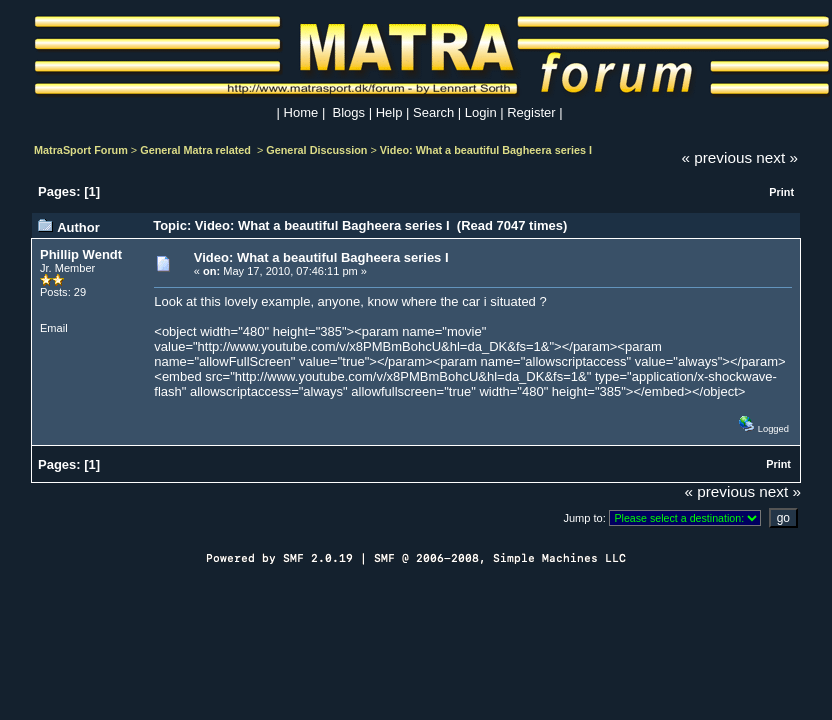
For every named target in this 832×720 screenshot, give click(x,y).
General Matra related (197, 150)
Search (433, 112)
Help (389, 112)
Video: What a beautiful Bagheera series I (486, 150)
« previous (717, 157)
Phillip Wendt (81, 254)
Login (481, 112)
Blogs (349, 112)
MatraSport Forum (81, 150)
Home (301, 112)
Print (781, 192)
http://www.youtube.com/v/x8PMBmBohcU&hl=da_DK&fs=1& (374, 346)
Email (54, 328)
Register (531, 112)
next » (777, 157)
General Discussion (316, 150)
